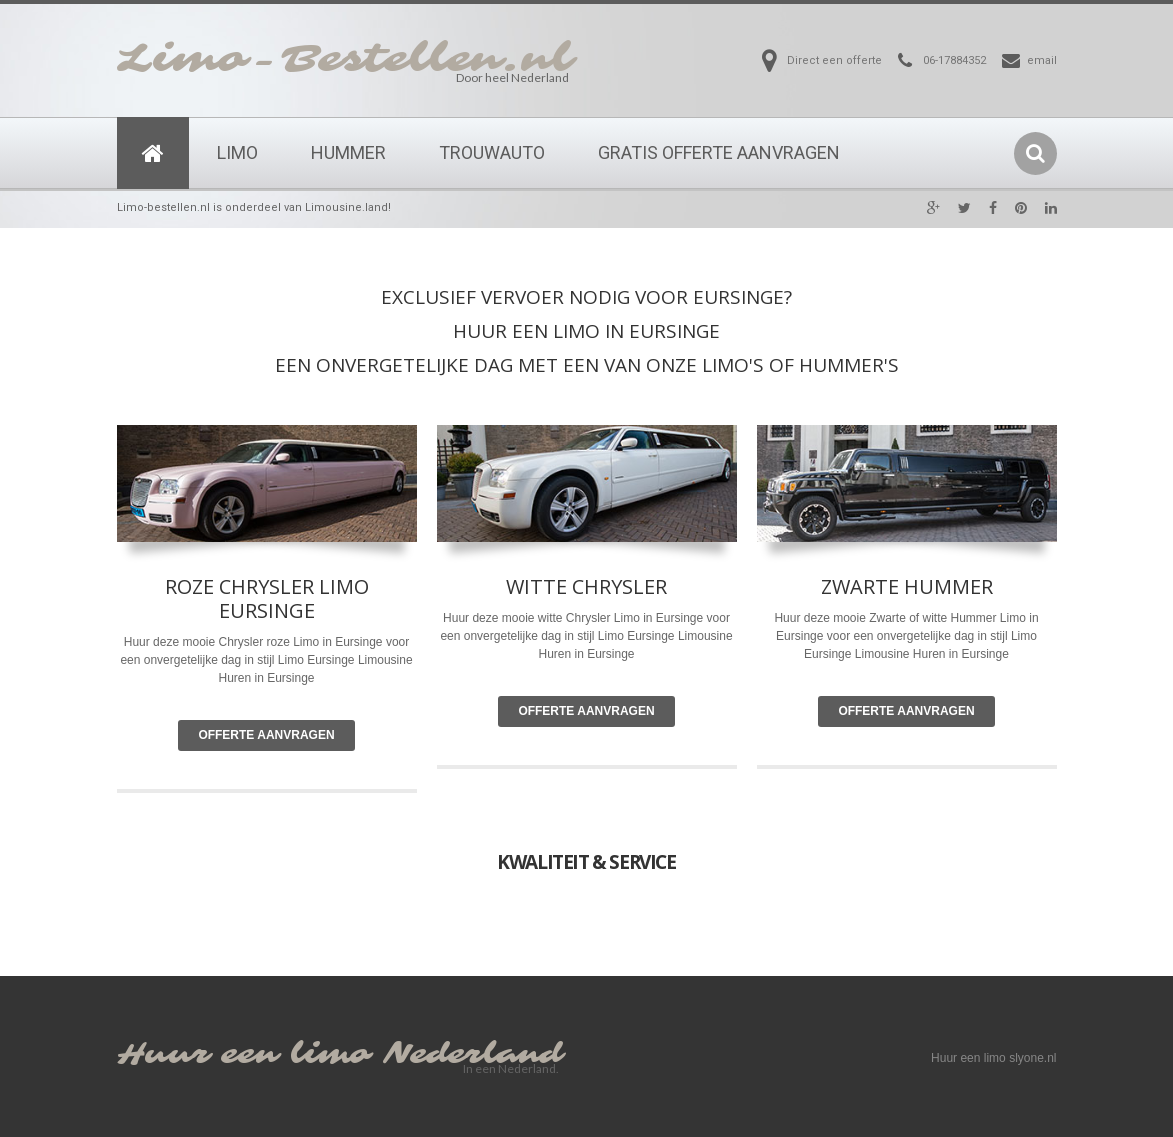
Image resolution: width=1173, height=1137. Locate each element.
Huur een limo (244, 1054)
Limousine (705, 636)
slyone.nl (1032, 1058)
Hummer (348, 152)
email (1042, 60)
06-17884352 (954, 60)
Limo (237, 152)
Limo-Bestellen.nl (345, 59)
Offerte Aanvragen (266, 735)
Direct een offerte (834, 60)
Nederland (473, 1054)
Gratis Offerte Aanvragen (719, 152)
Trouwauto (492, 152)
